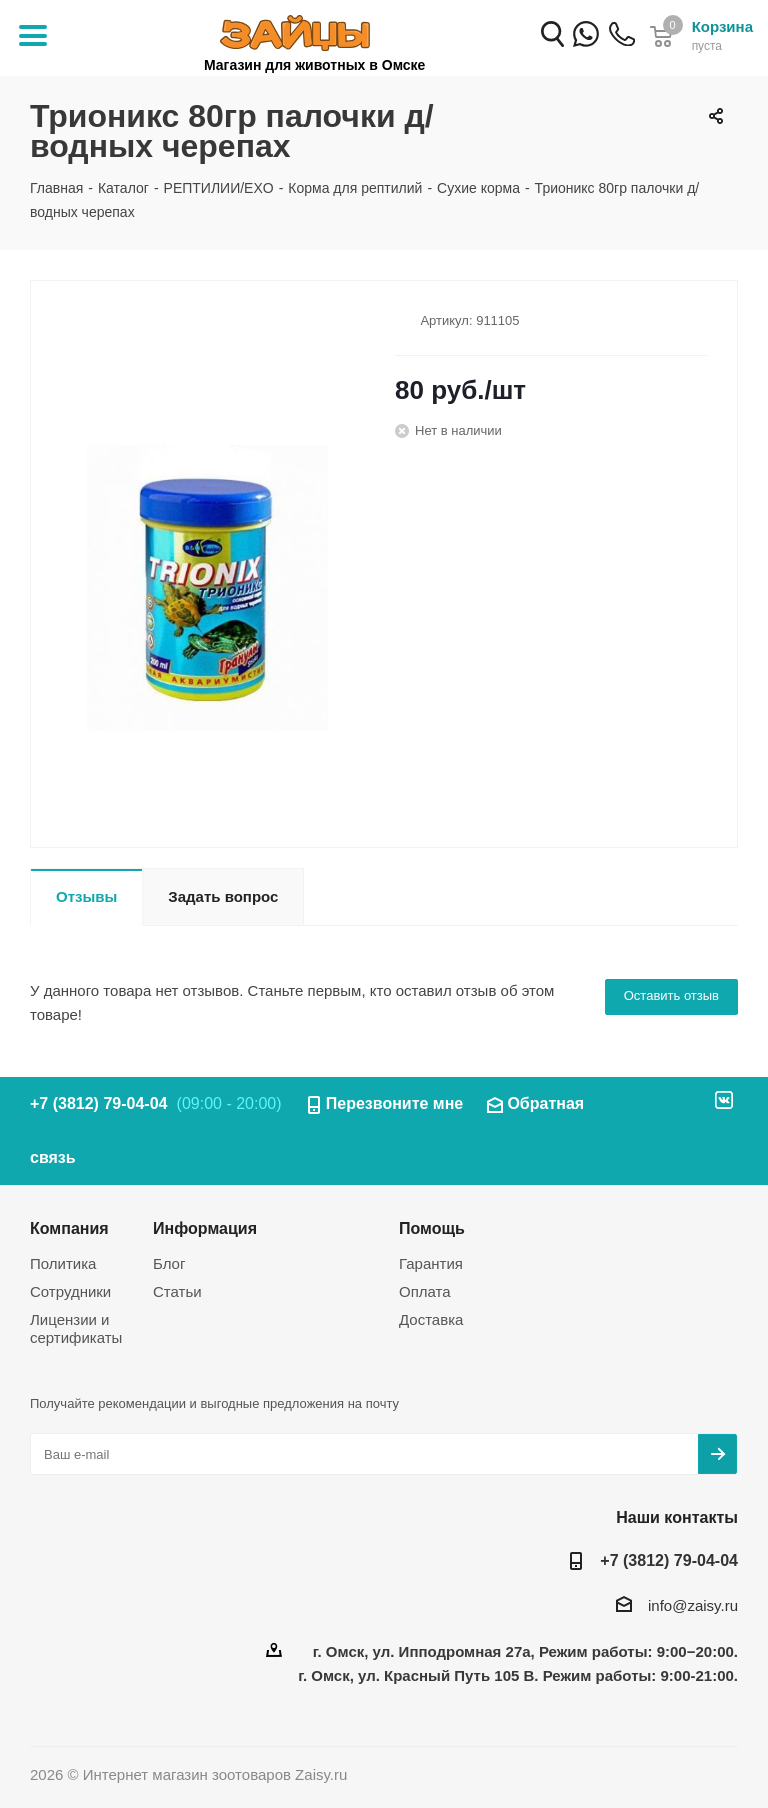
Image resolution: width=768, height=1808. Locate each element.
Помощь (432, 1228)
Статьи (177, 1291)
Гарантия (431, 1263)
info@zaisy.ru (693, 1605)
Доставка (431, 1319)
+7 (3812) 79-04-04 (622, 47)
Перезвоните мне (395, 1103)
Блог (169, 1263)
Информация (205, 1228)
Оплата (425, 1291)
